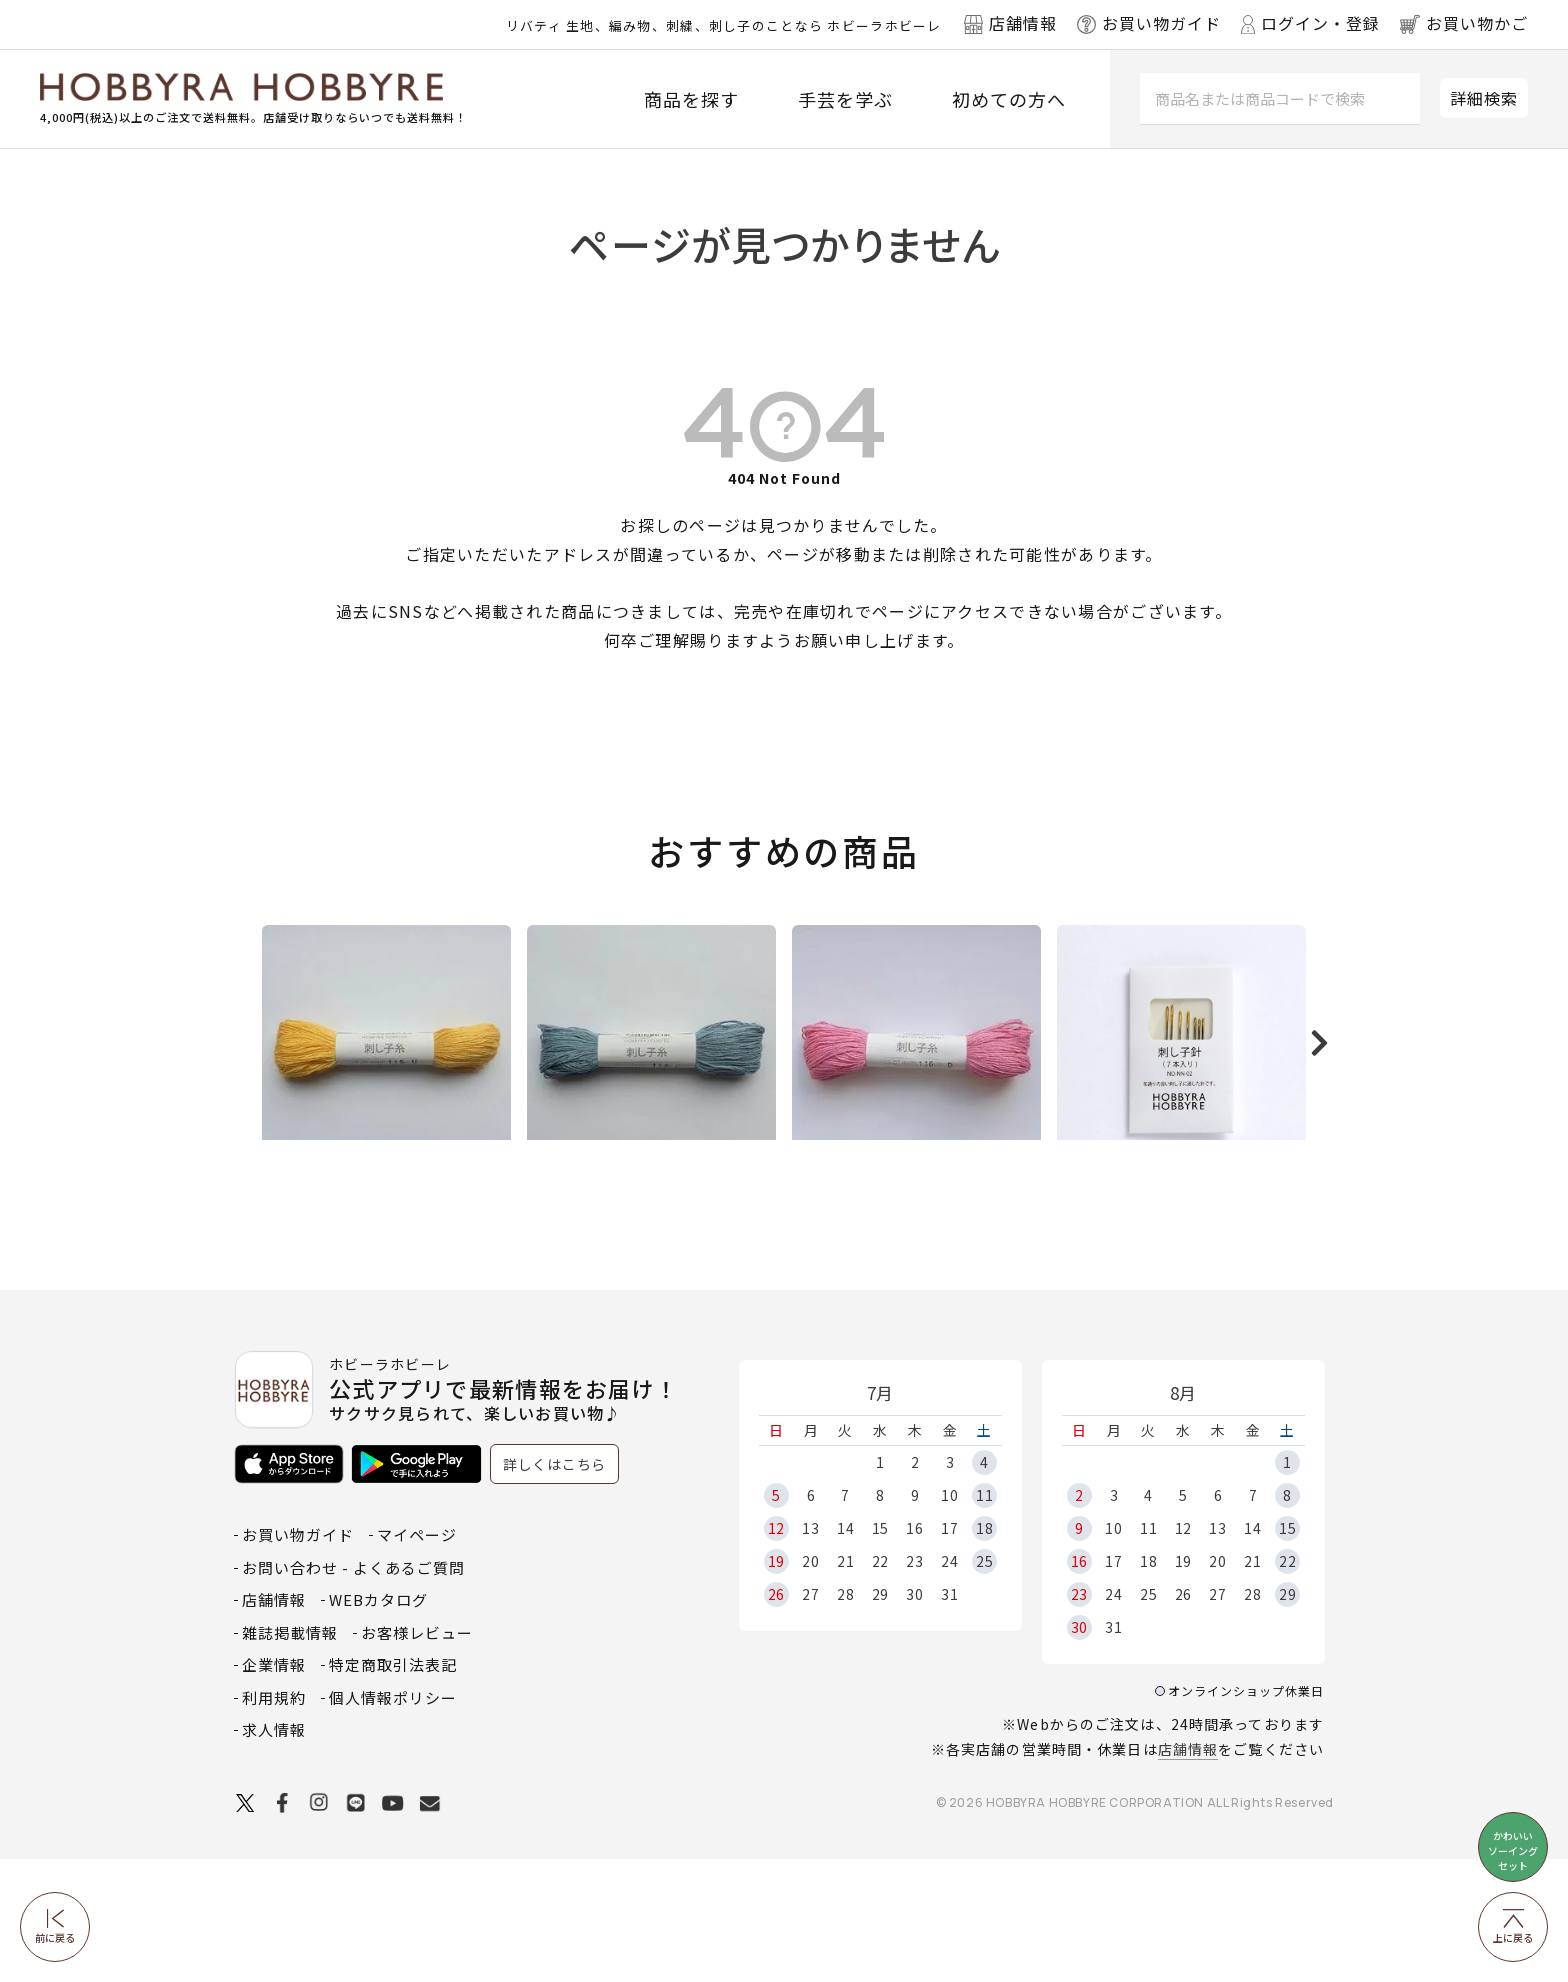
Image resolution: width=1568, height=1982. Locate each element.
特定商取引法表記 (393, 1787)
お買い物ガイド (298, 1657)
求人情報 (274, 1852)
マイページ (417, 1657)
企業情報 (274, 1787)
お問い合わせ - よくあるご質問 (353, 1690)
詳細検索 (1484, 98)
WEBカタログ (378, 1722)
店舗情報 (1188, 1872)
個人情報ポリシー (393, 1820)
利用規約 (274, 1820)
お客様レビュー (417, 1755)
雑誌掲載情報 (290, 1755)
